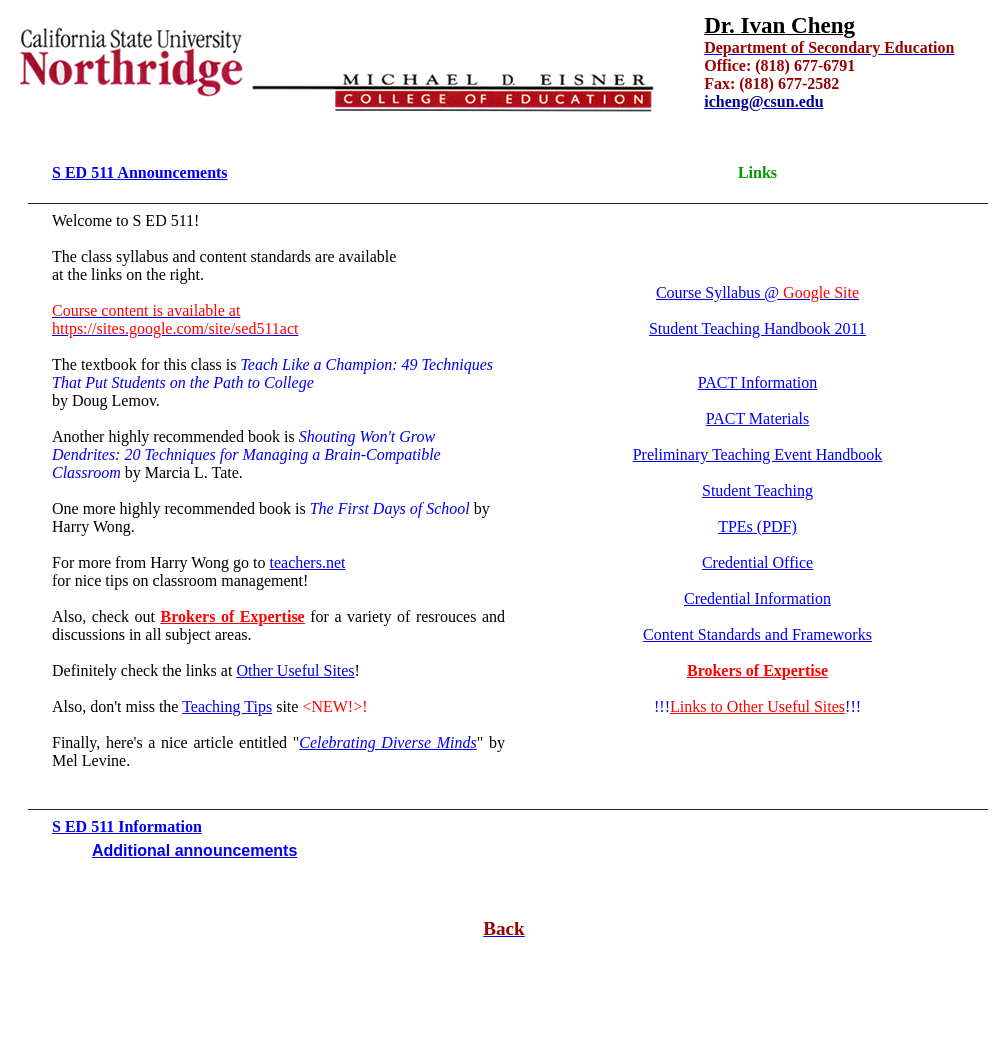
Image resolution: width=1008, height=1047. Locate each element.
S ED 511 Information (127, 826)
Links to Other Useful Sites (757, 706)
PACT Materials (758, 418)
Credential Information (757, 598)
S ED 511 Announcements (140, 172)
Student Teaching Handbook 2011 (757, 328)
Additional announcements (194, 850)
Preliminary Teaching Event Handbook (758, 454)
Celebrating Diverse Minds (388, 742)
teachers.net (308, 562)
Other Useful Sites (295, 670)
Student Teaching (757, 490)
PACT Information (758, 382)
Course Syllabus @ (757, 292)
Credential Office (757, 562)
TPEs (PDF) (757, 526)
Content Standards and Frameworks (757, 634)
